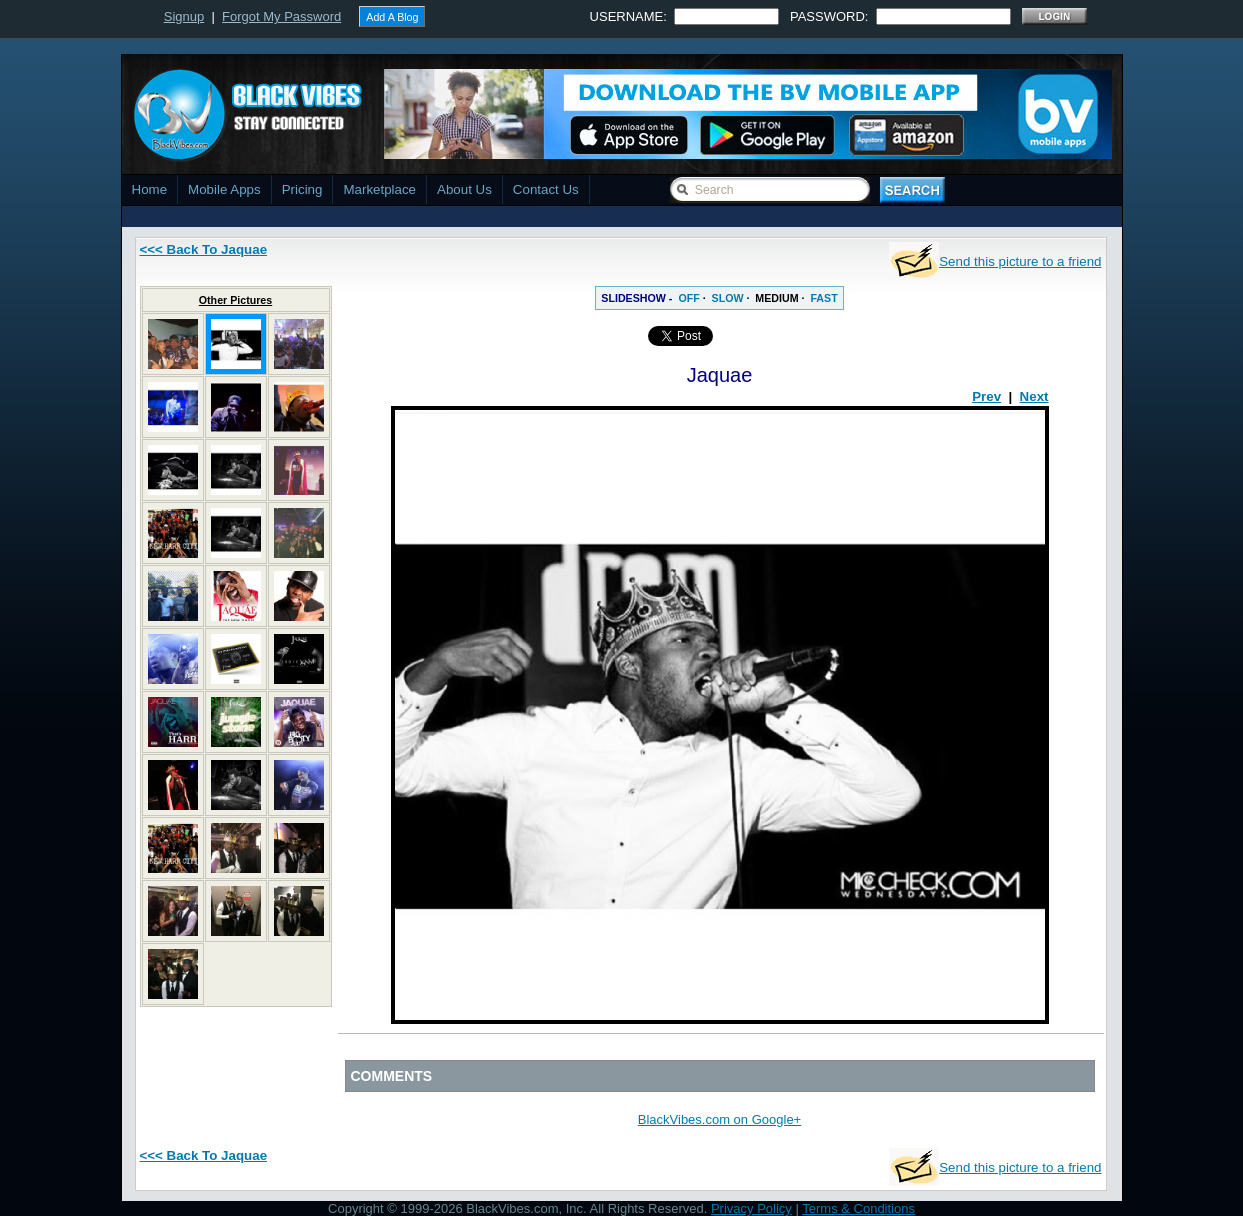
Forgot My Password (281, 16)
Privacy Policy (751, 1208)
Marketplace (379, 189)
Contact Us (546, 189)
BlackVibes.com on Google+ (719, 1119)
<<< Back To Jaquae (204, 249)
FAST (823, 298)
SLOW (728, 298)
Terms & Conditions (858, 1208)
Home (150, 189)
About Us (464, 189)
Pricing (302, 189)
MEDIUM (776, 298)
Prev (986, 396)
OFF (688, 298)
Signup (184, 16)
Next (1034, 396)
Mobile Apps (224, 189)
